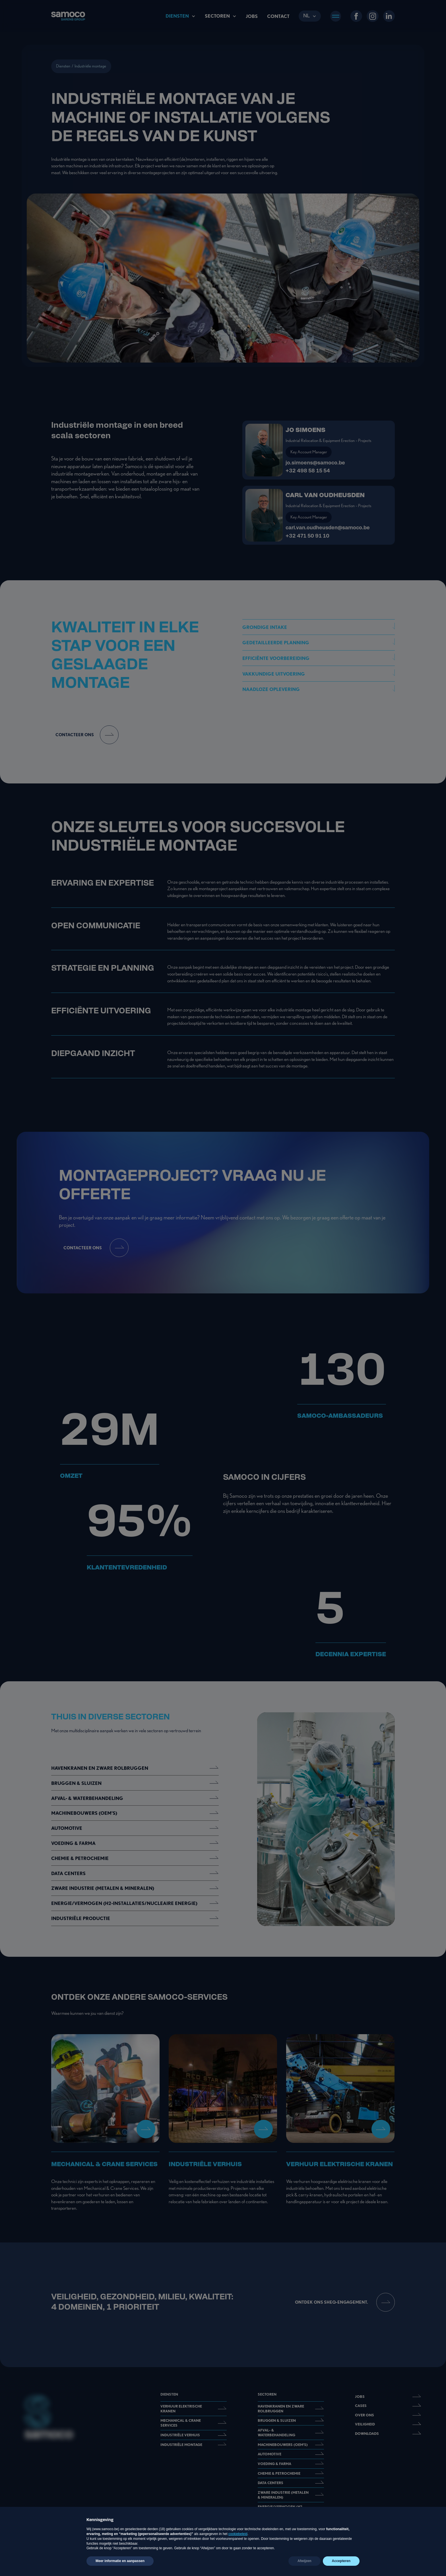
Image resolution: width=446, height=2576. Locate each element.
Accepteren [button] (341, 2561)
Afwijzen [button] (304, 2561)
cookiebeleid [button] (237, 2534)
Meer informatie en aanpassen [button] (120, 2561)
